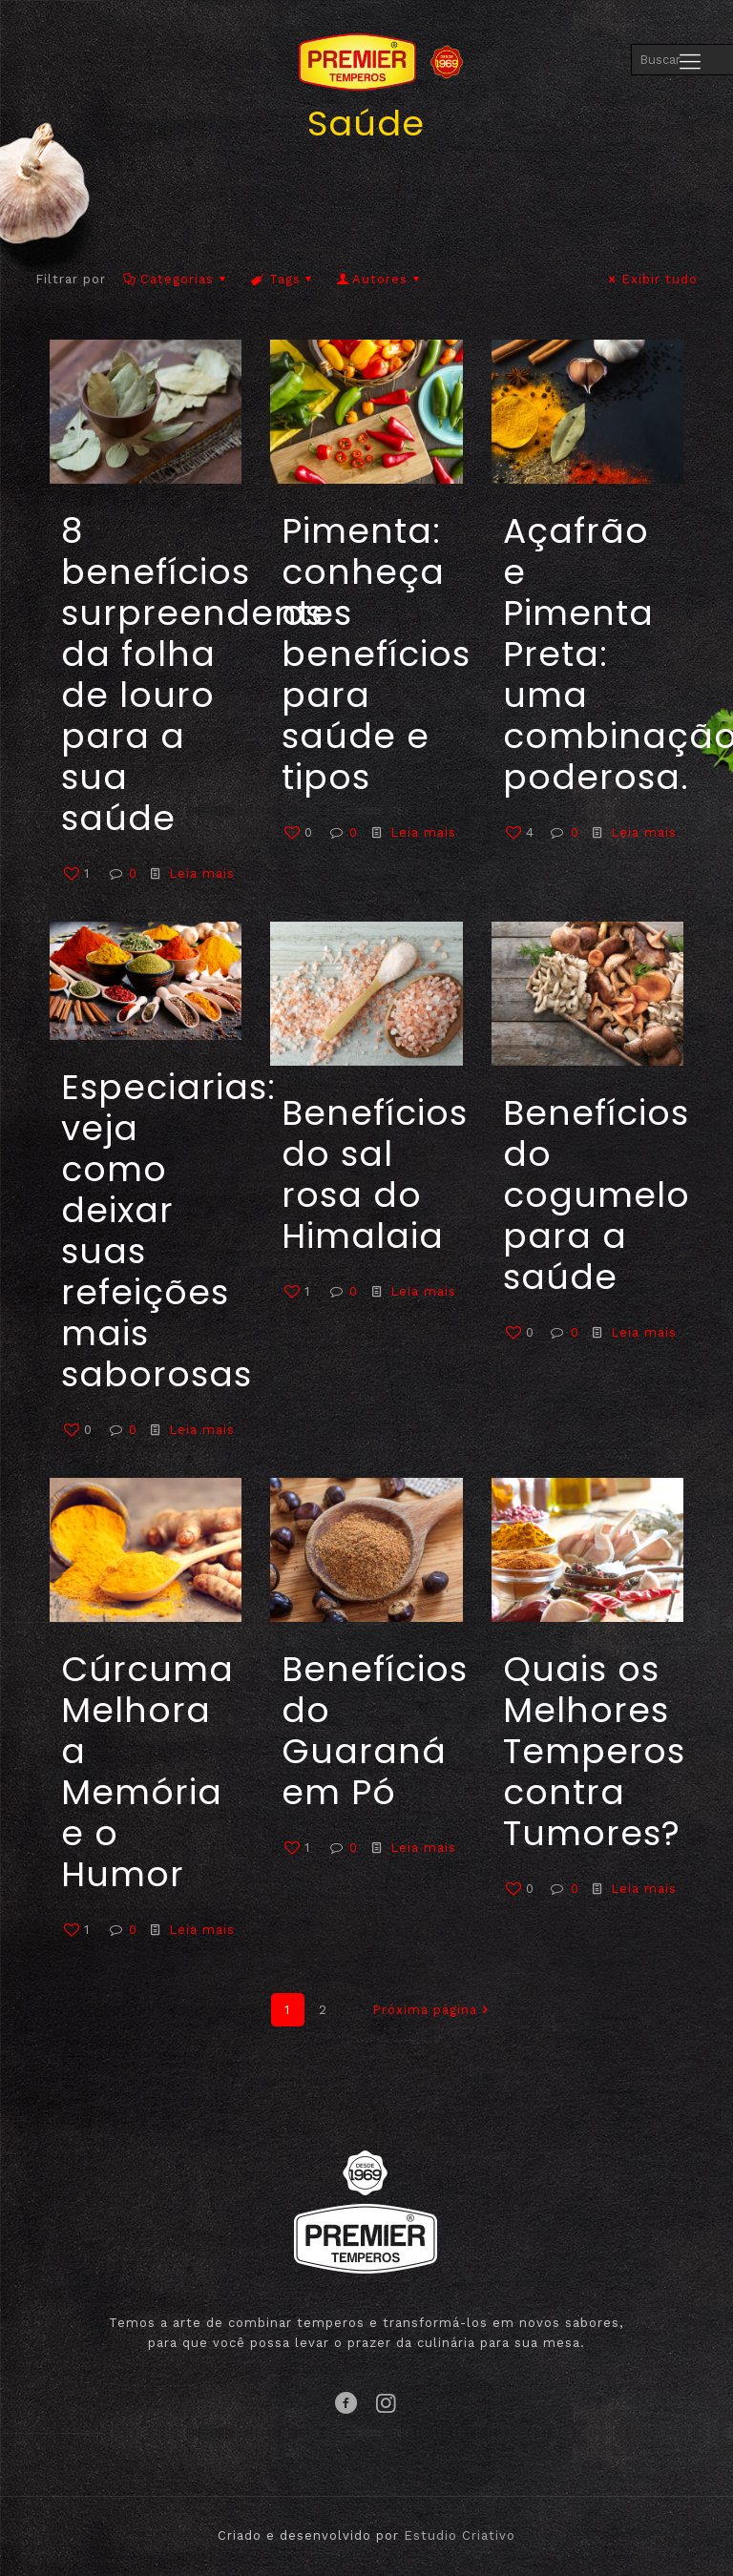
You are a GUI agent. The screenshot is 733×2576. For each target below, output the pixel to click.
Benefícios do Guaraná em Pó (375, 1731)
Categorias (175, 279)
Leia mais (202, 873)
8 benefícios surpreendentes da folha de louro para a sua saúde (206, 674)
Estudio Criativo (459, 2535)
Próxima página (433, 2010)
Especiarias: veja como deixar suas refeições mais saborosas (168, 1231)
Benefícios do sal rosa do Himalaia (375, 1174)
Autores (380, 279)
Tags (282, 279)
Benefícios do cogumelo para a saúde (596, 1195)
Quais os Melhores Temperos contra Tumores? (594, 1751)
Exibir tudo (651, 279)
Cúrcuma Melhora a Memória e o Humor (147, 1772)
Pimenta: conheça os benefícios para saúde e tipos (376, 654)
